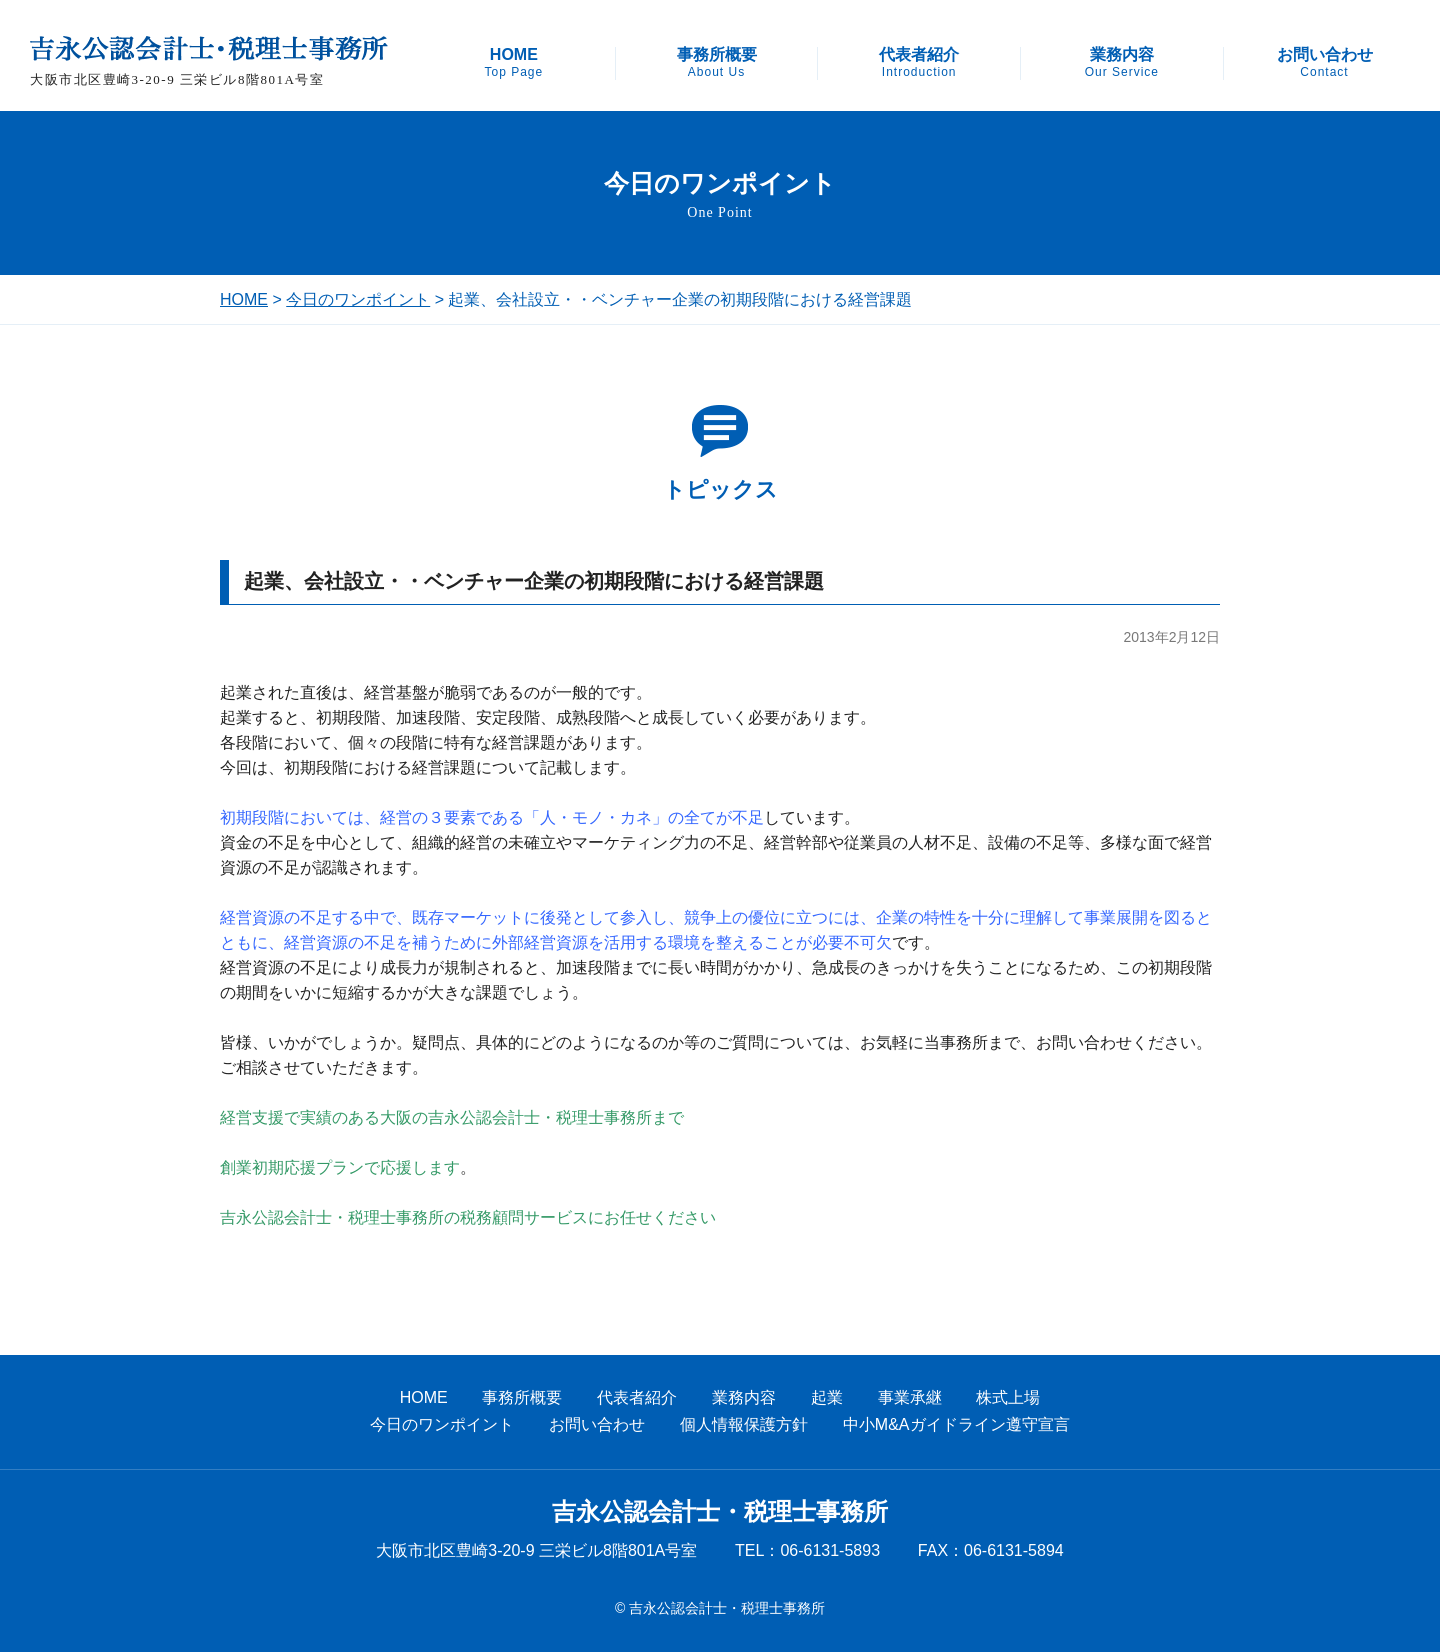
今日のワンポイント (358, 299)
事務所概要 (717, 63)
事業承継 (910, 1397)
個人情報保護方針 (744, 1424)
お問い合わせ (1325, 63)
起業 (827, 1397)
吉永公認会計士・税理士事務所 (720, 1512)
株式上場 (1008, 1397)
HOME (513, 63)
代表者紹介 (919, 63)
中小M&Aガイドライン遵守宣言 (956, 1424)
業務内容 (1122, 63)
